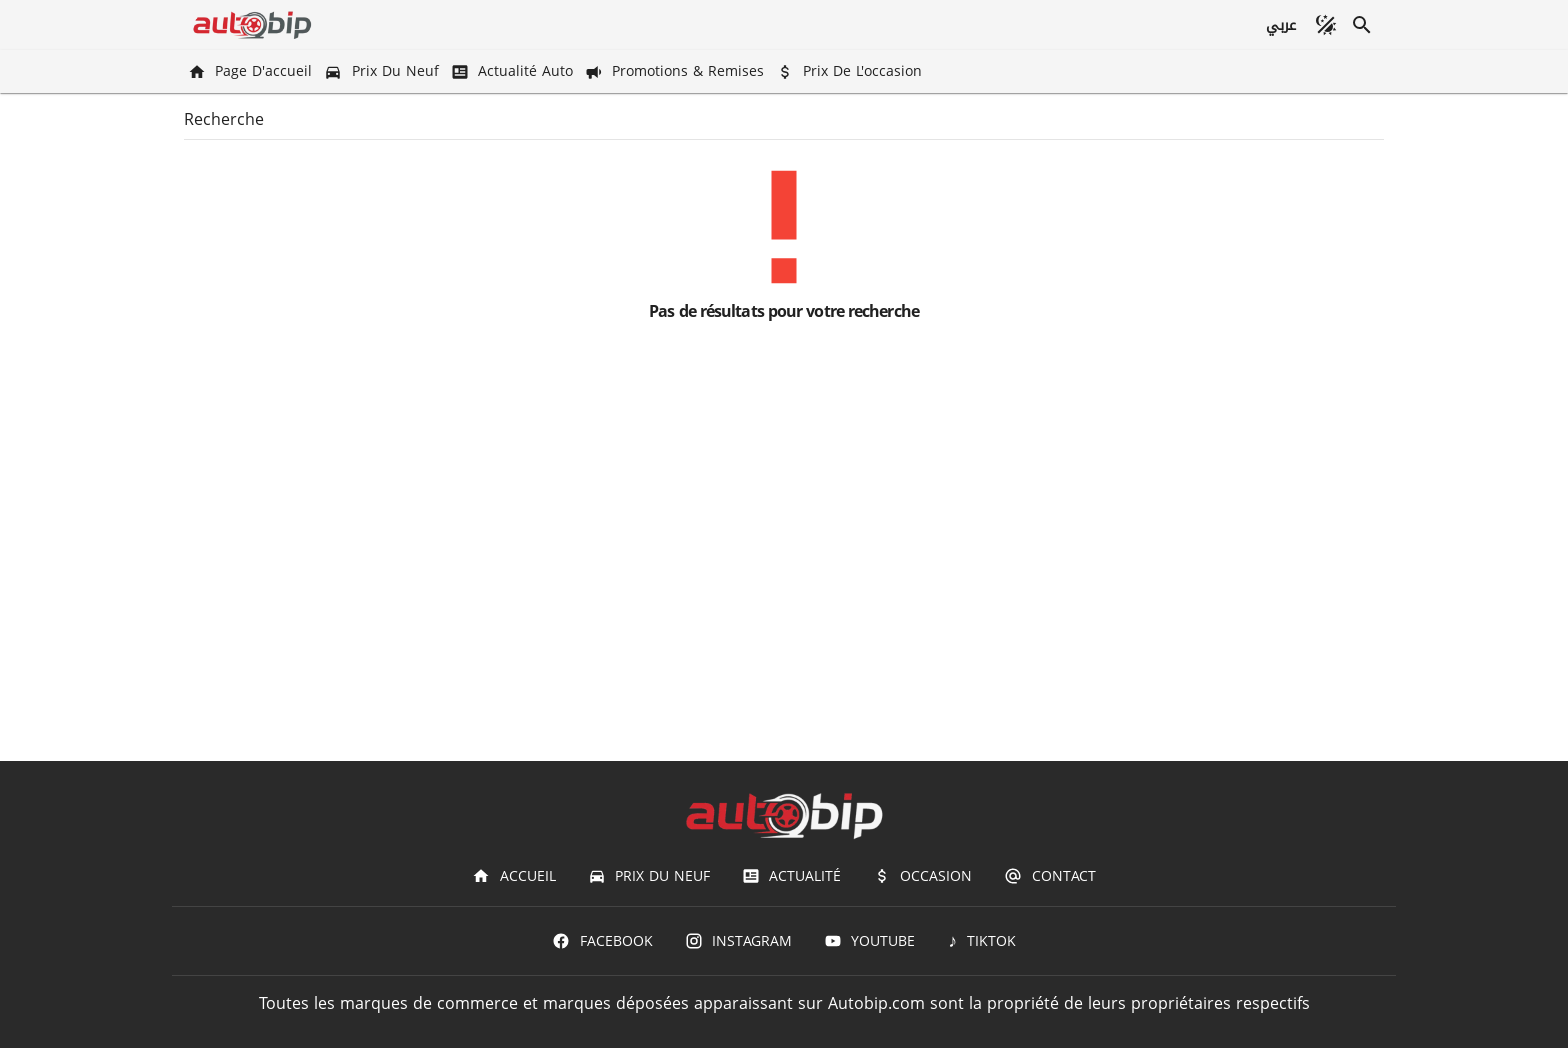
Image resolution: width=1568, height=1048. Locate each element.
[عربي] (1280, 25)
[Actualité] (791, 876)
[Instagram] (738, 941)
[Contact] (1049, 876)
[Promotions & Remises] (676, 71)
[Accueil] (513, 876)
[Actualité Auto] (514, 71)
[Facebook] (602, 941)
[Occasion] (922, 876)
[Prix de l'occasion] (851, 71)
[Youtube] (869, 941)
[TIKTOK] (981, 941)
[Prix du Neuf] (383, 71)
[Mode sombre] (1326, 25)
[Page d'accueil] (252, 71)
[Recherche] (1362, 25)
